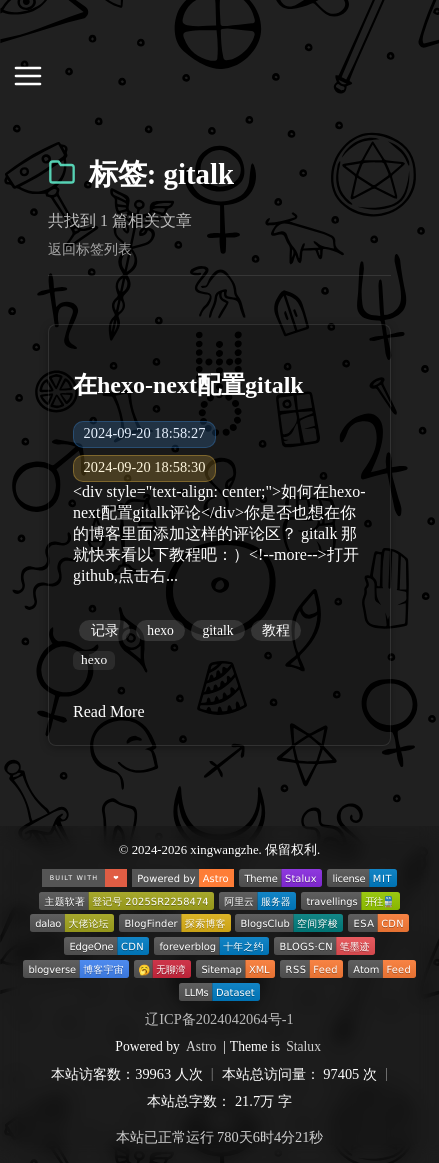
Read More (109, 711)
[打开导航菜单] (28, 77)
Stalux (303, 1046)
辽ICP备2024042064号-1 (219, 1019)
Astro (201, 1046)
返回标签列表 (90, 249)
